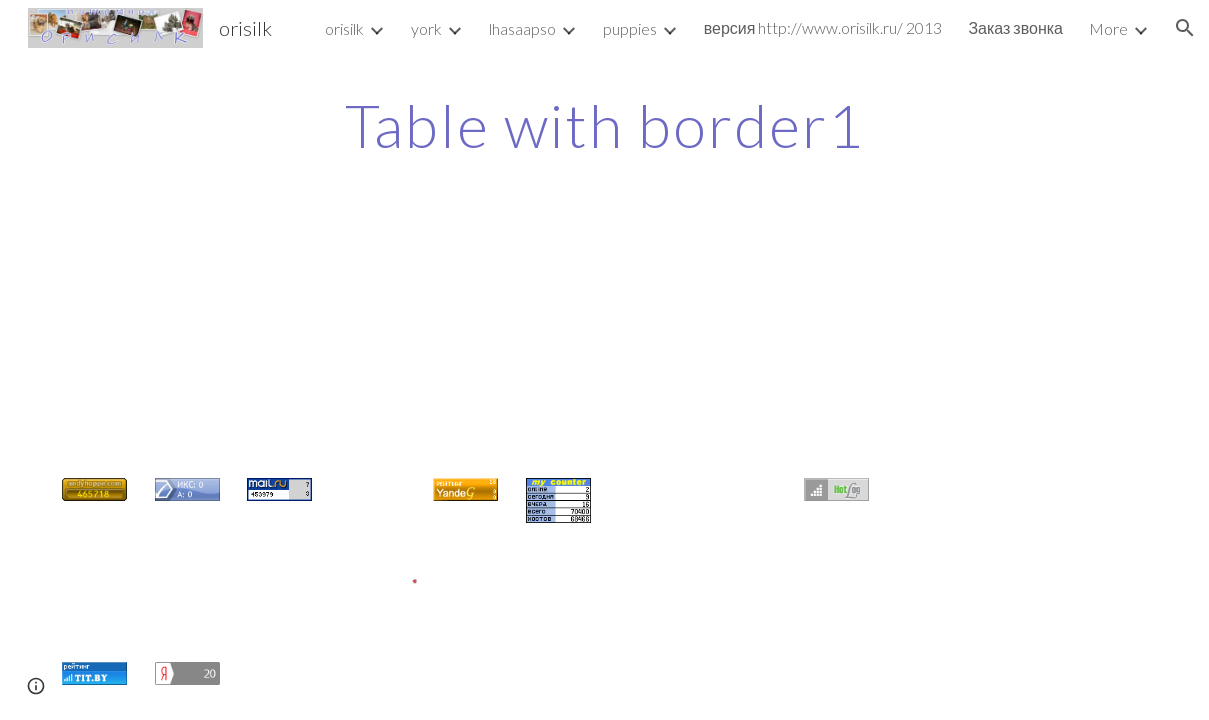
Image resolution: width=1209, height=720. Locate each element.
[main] (604, 125)
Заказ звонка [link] (1015, 27)
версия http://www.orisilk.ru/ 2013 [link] (823, 27)
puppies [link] (630, 28)
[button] (1185, 28)
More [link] (1108, 28)
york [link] (426, 28)
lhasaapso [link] (522, 28)
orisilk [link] (344, 28)
